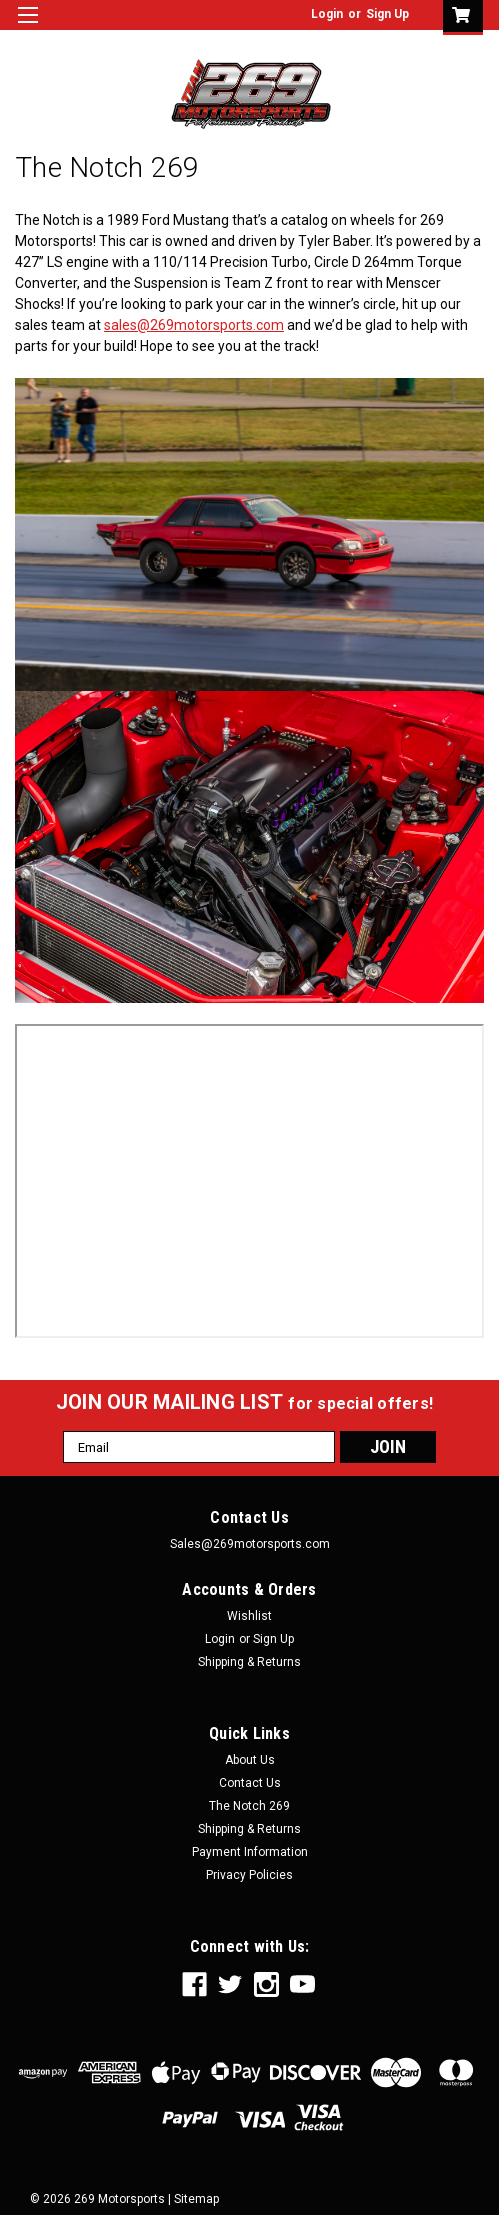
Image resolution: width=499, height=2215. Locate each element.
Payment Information (250, 1852)
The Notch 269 (249, 1806)
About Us (250, 1760)
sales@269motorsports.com (194, 325)
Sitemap (196, 2199)
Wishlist (249, 1616)
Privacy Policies (249, 1875)
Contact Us (250, 1783)
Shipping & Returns (249, 1662)
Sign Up (387, 14)
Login (327, 14)
